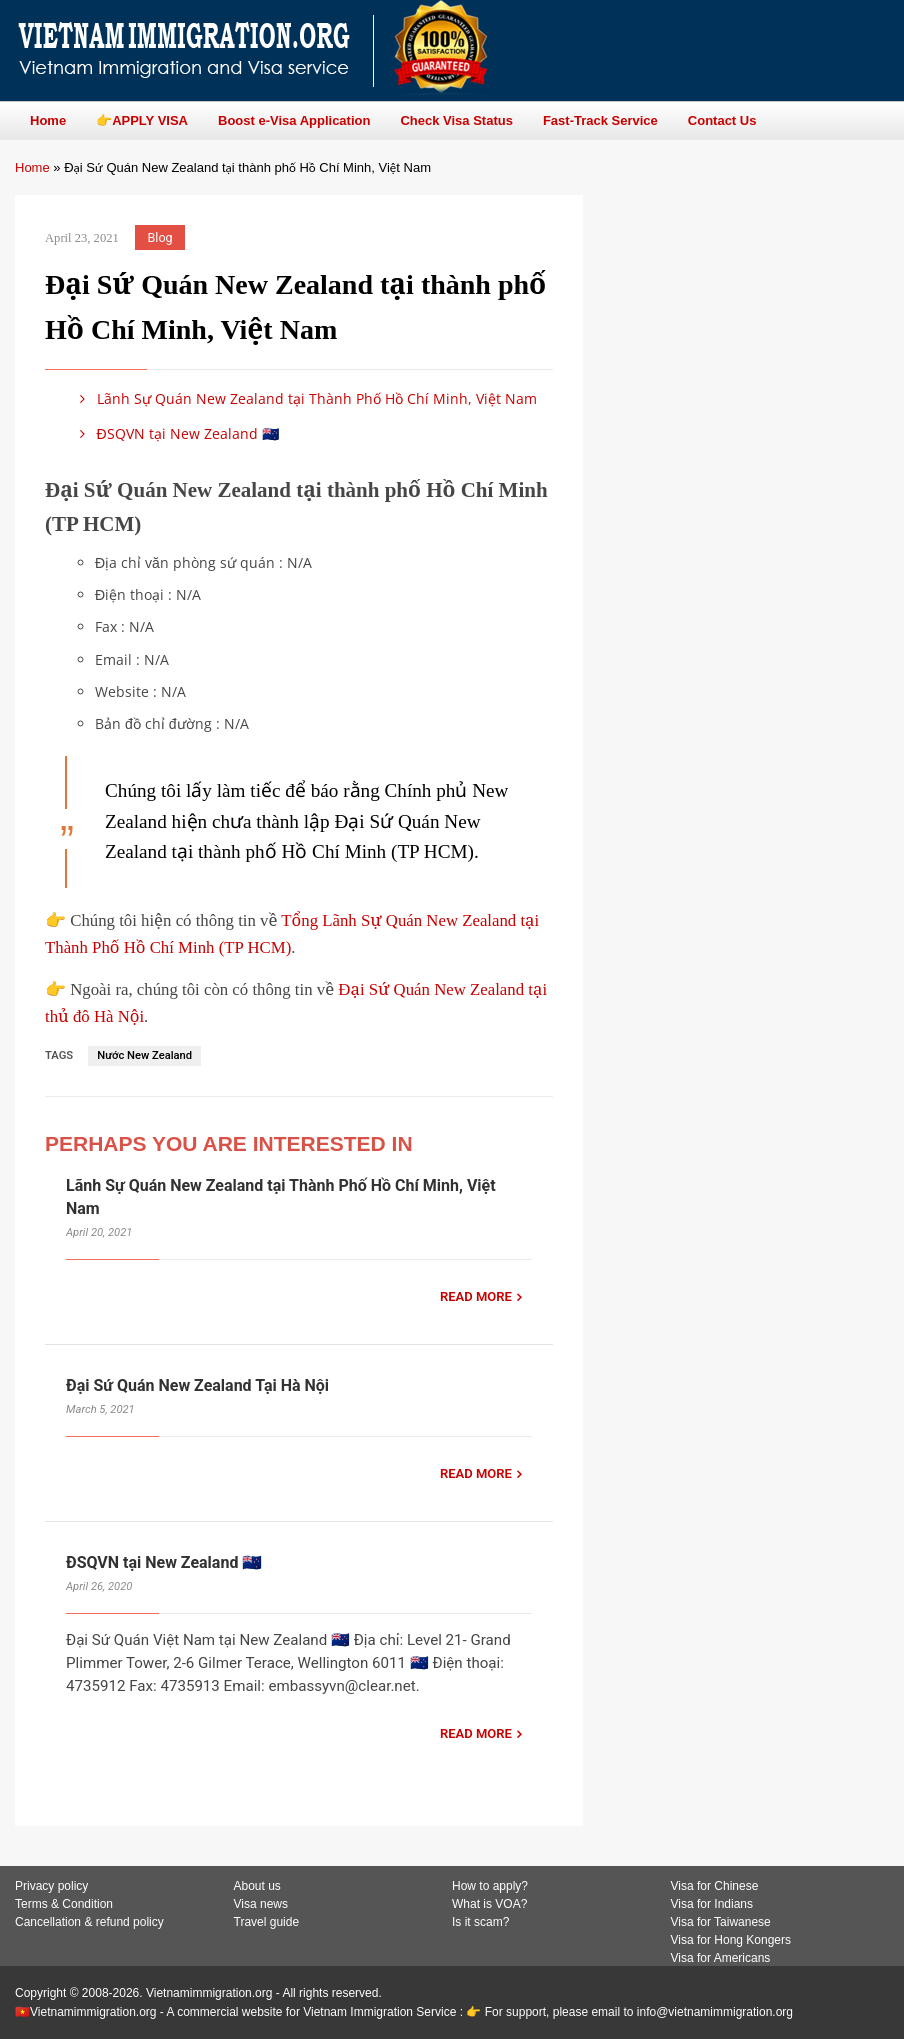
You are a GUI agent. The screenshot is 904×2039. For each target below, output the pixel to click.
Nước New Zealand (144, 1055)
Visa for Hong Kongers (731, 1940)
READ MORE (476, 1296)
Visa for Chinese (715, 1886)
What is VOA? (489, 1904)
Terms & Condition (64, 1904)
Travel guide (267, 1922)
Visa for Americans (721, 1958)
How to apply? (490, 1886)
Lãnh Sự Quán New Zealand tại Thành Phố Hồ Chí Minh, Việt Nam (305, 398)
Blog (160, 237)
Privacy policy (51, 1886)
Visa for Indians (712, 1904)
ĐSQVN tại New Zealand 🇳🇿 (176, 433)
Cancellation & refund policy (89, 1922)
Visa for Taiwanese (721, 1922)
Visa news (261, 1904)
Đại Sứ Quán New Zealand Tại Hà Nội (197, 1385)
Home (32, 167)
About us (257, 1886)
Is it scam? (480, 1922)
